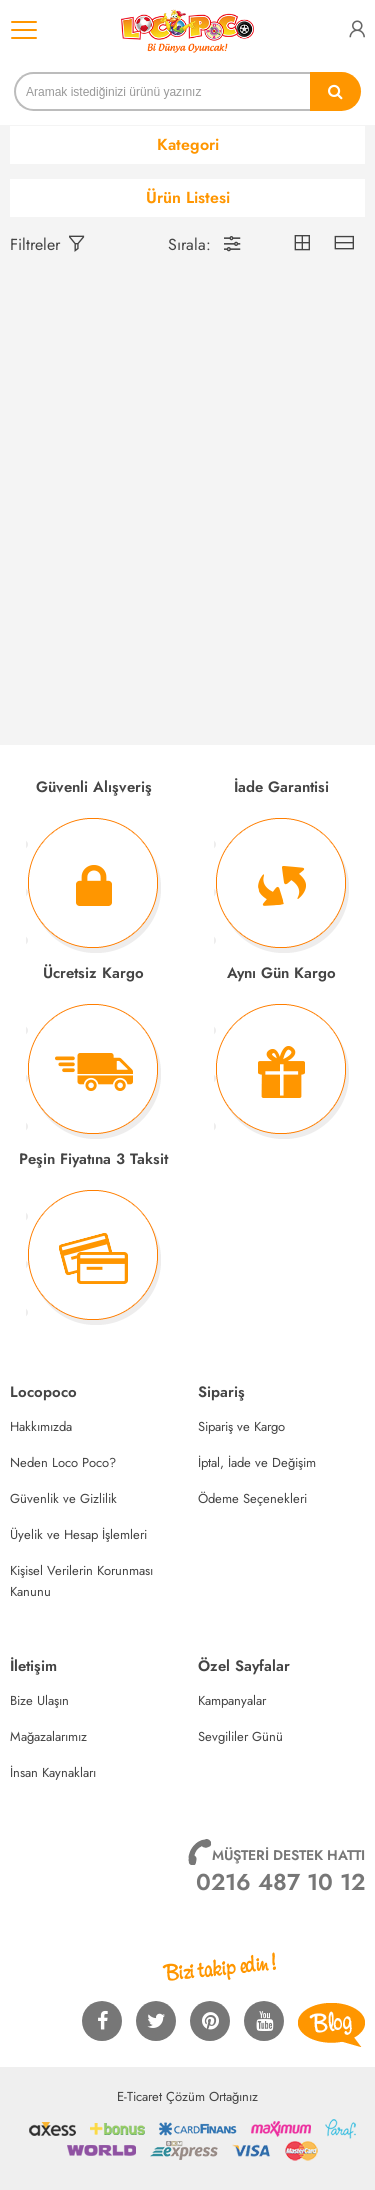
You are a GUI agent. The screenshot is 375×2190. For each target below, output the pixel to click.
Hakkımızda (41, 1426)
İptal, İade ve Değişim (257, 1462)
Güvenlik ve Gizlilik (63, 1498)
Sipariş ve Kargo (241, 1426)
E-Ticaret (139, 2096)
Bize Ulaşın (39, 1700)
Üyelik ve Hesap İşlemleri (78, 1534)
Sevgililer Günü (240, 1736)
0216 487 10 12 (280, 1882)
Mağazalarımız (48, 1736)
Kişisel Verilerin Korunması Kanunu (81, 1581)
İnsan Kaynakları (53, 1772)
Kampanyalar (232, 1700)
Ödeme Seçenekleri (252, 1498)
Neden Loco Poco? (63, 1462)
